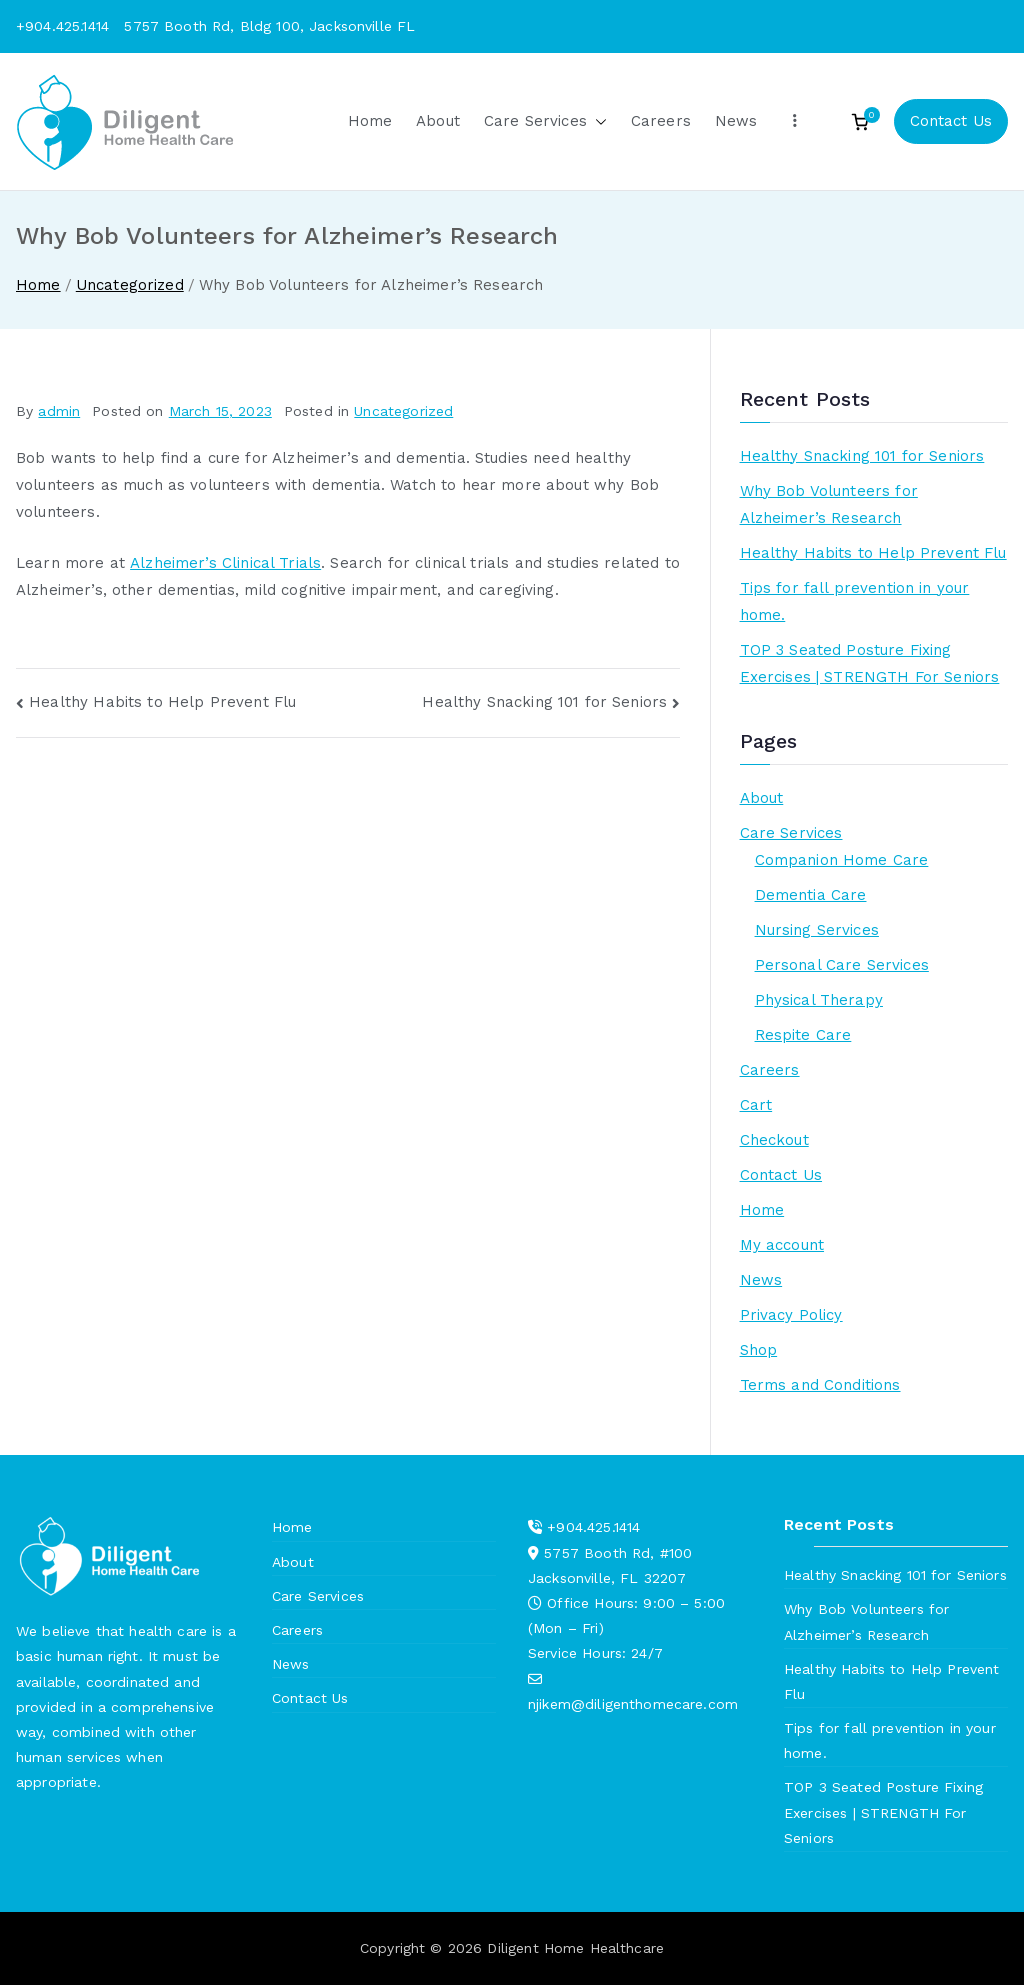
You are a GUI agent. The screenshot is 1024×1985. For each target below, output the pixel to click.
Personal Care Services (842, 965)
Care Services (545, 121)
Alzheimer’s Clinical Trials (225, 563)
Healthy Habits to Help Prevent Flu (162, 702)
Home (370, 121)
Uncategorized (403, 411)
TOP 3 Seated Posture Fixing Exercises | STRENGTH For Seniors (870, 663)
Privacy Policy (791, 1315)
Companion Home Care (842, 860)
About (438, 121)
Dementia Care (811, 895)
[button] (597, 121)
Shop (759, 1350)
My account (782, 1245)
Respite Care (803, 1035)
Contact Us (951, 121)
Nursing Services (817, 930)
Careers (661, 121)
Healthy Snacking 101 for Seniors (544, 702)
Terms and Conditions (820, 1385)
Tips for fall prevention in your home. (855, 601)
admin (59, 411)
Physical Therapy (819, 1000)
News (736, 121)
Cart (756, 1105)
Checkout (774, 1140)
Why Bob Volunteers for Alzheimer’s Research (829, 504)
